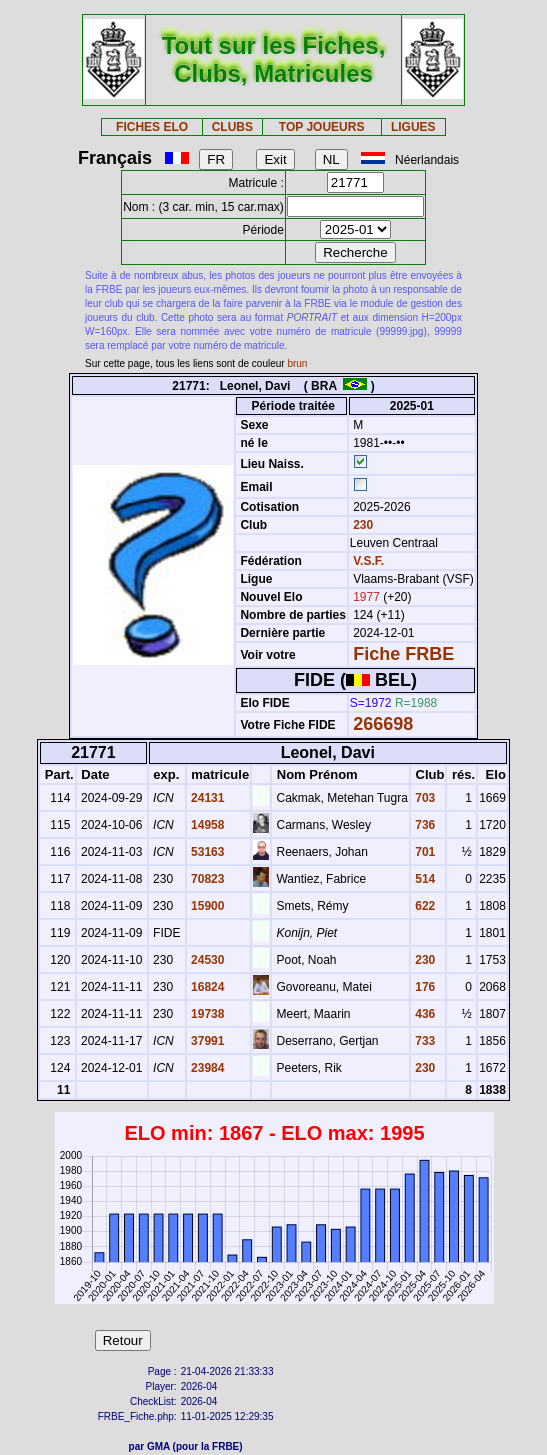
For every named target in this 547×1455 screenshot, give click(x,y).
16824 (206, 987)
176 (423, 987)
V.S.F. (368, 561)
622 (423, 906)
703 (423, 798)
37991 (206, 1041)
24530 (206, 960)
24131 (206, 798)
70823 (206, 879)
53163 (206, 852)
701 (423, 852)
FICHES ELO (152, 127)
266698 (383, 724)
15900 (206, 906)
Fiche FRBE (403, 654)
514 (423, 879)
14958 (206, 825)
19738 (206, 1014)
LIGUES (413, 127)
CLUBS (232, 127)
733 (423, 1041)
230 (361, 525)
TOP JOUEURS (322, 127)
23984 (206, 1068)
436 (423, 1014)
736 (423, 825)
